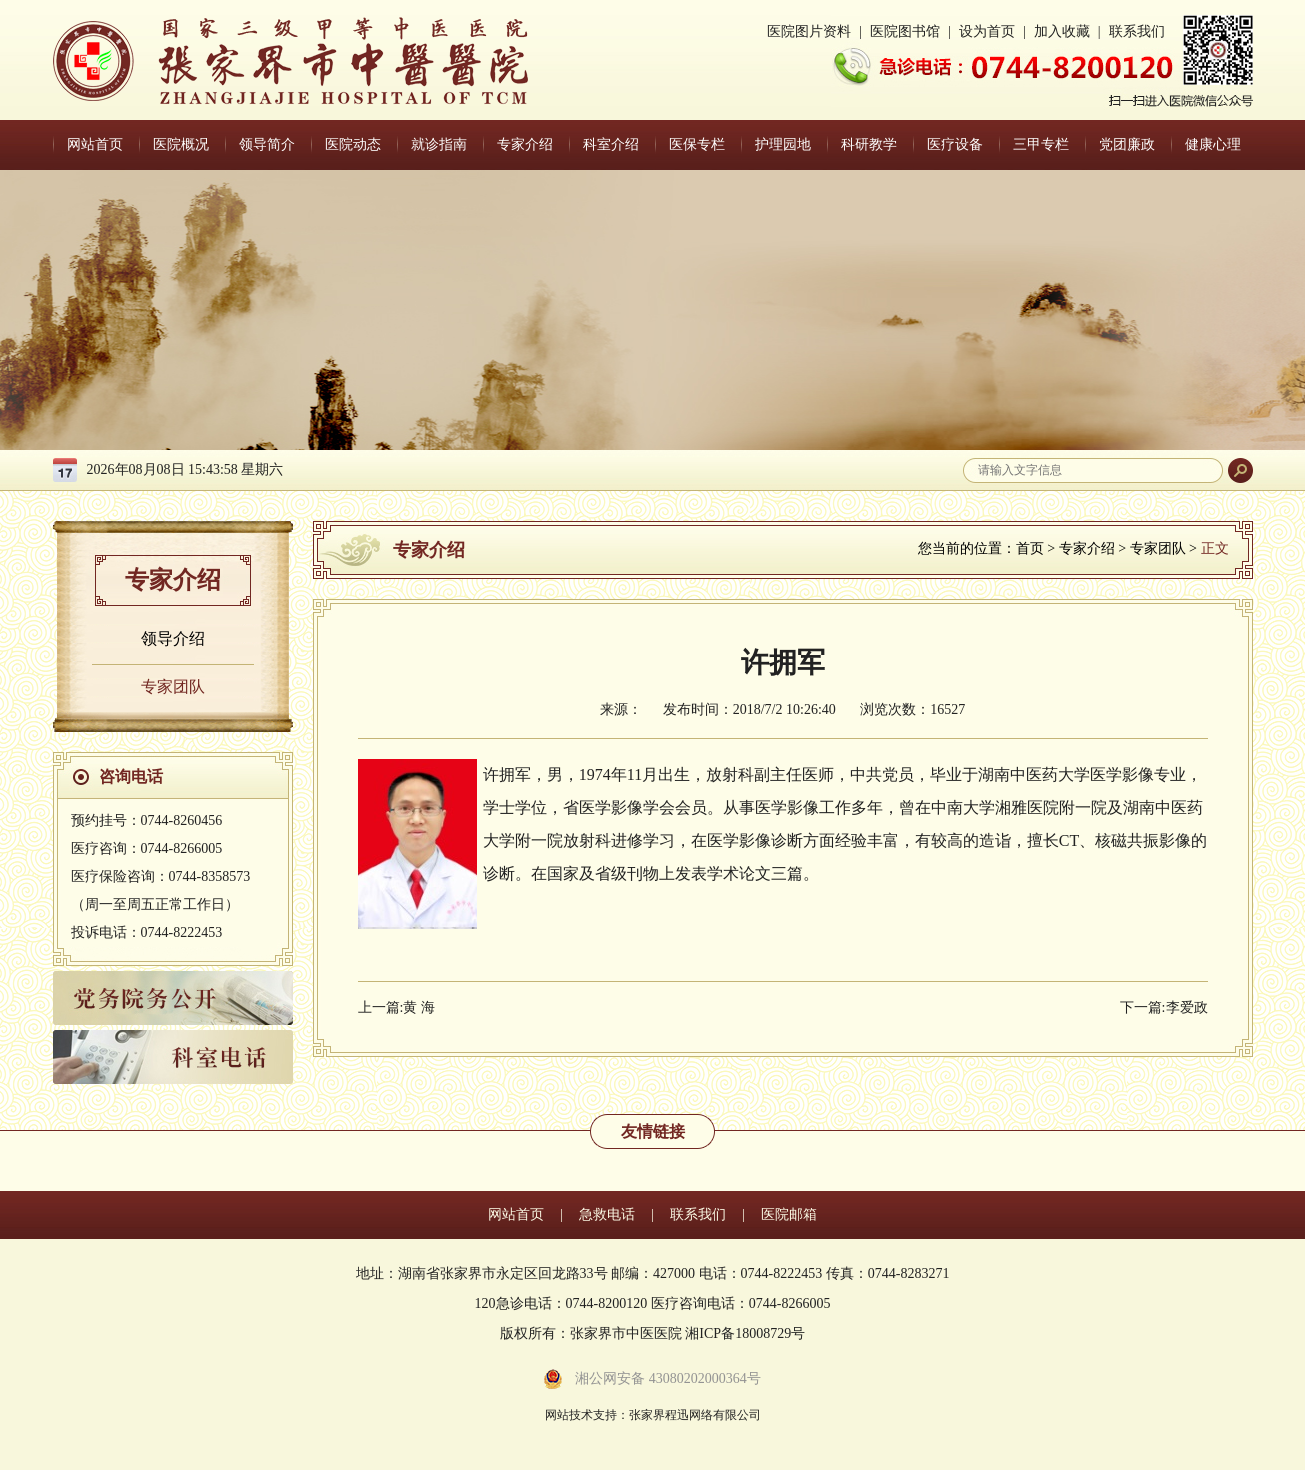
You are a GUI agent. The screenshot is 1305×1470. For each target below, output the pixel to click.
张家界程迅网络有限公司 (695, 1415)
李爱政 (1187, 1007)
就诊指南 (439, 144)
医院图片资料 (809, 31)
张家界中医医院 (290, 61)
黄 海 (419, 1007)
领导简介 (267, 144)
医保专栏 (697, 144)
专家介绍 (525, 144)
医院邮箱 (789, 1214)
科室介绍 (611, 144)
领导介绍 (173, 638)
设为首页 (987, 31)
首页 (1030, 548)
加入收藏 (1062, 31)
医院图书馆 (905, 31)
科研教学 (869, 144)
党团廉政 (1127, 144)
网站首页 (95, 144)
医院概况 (181, 144)
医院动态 (353, 144)
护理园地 (783, 144)
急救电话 (607, 1214)
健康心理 (1213, 144)
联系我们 (1137, 31)
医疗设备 (955, 144)
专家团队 (173, 686)
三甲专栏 (1041, 144)
